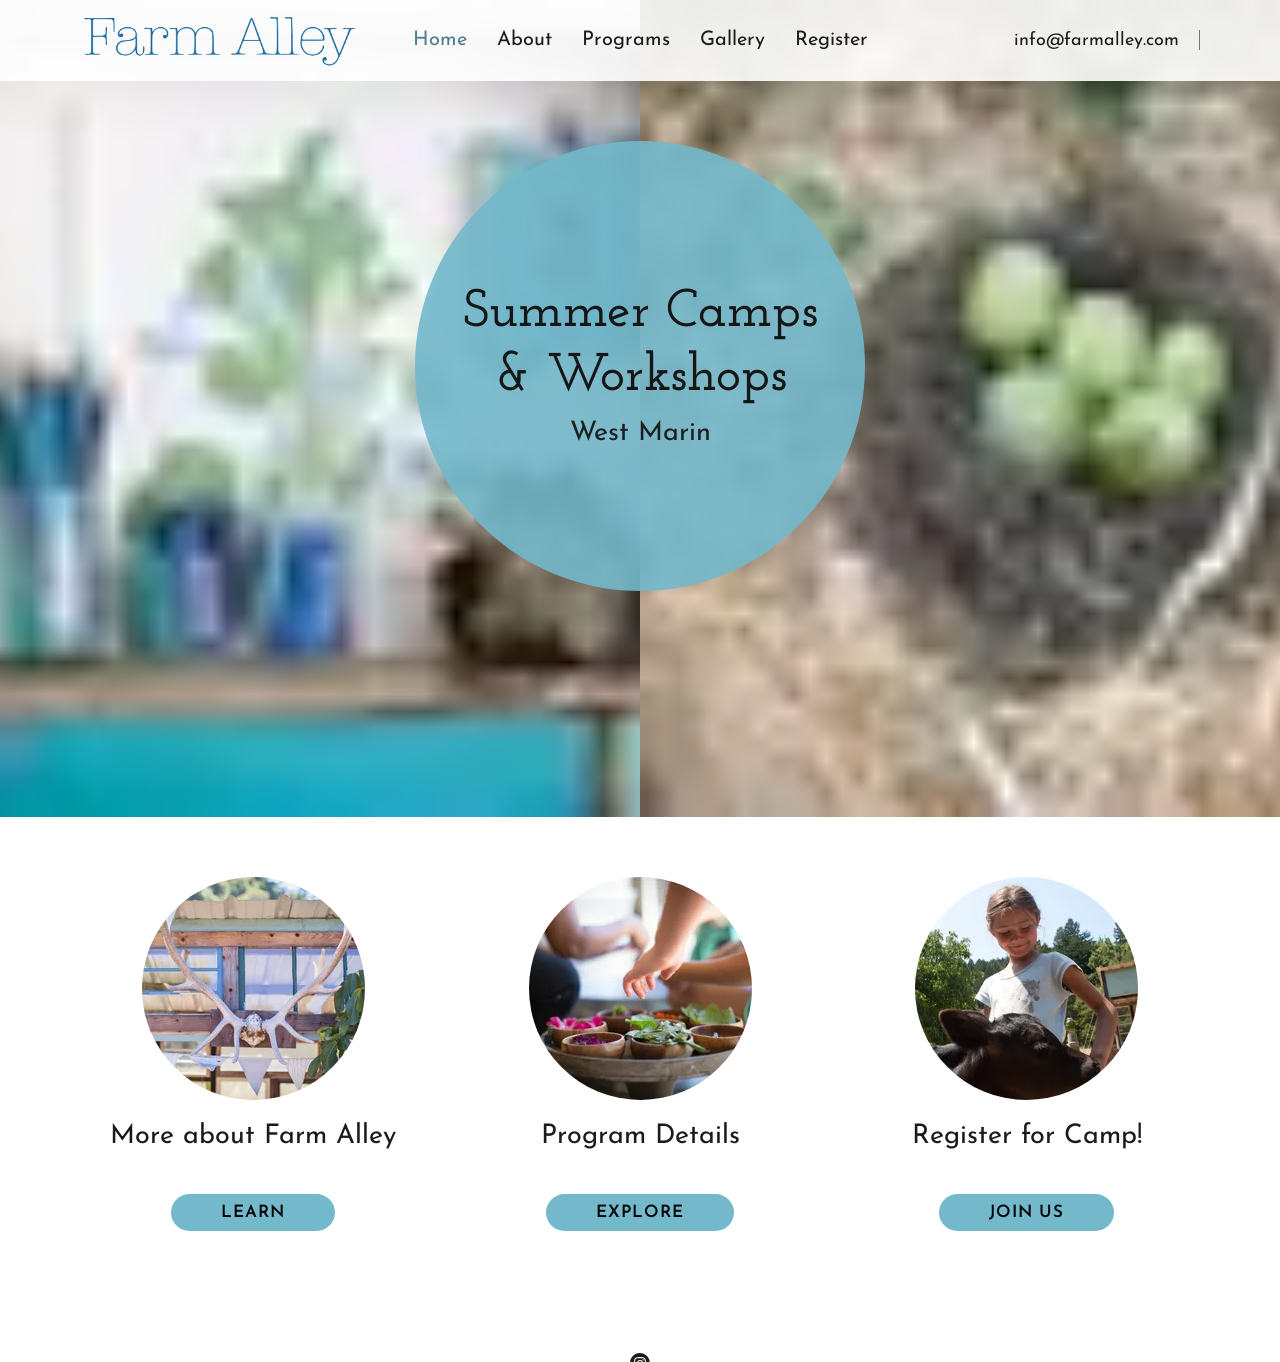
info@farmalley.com (1096, 40)
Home (440, 40)
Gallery (732, 40)
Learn (253, 1212)
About (524, 40)
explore (640, 1212)
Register (831, 40)
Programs (626, 40)
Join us (1026, 1212)
